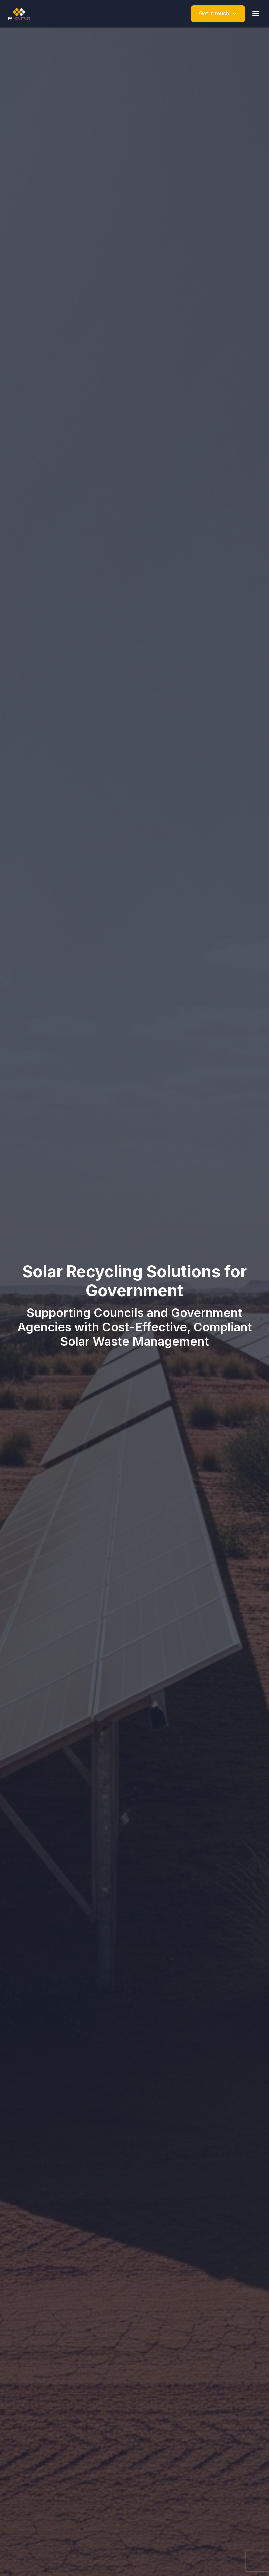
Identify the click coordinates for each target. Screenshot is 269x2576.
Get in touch (218, 13)
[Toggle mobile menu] (255, 13)
